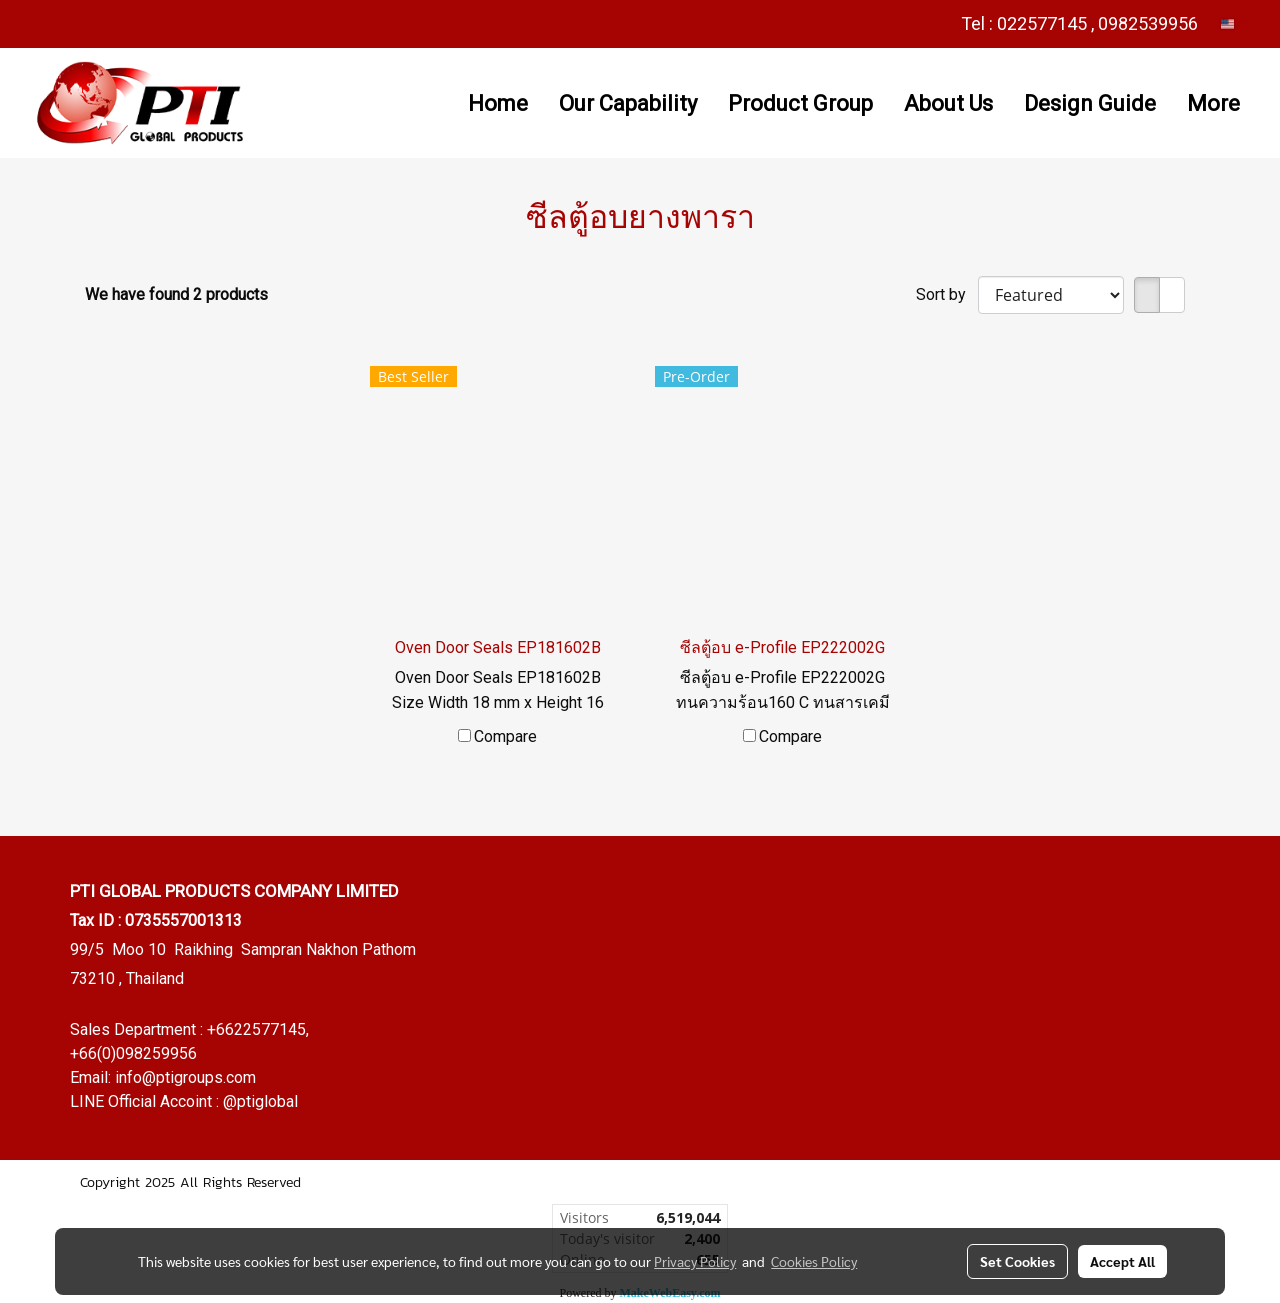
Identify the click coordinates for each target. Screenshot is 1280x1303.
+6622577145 (256, 1029)
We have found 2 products (176, 294)
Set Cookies (1017, 1261)
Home (498, 103)
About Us (948, 103)
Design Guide (1090, 103)
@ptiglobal (260, 1101)
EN (1235, 23)
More (1213, 103)
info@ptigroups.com (185, 1077)
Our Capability (628, 103)
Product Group (800, 103)
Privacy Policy (695, 1261)
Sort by (947, 294)
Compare (505, 736)
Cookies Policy (814, 1261)
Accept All (1122, 1261)
